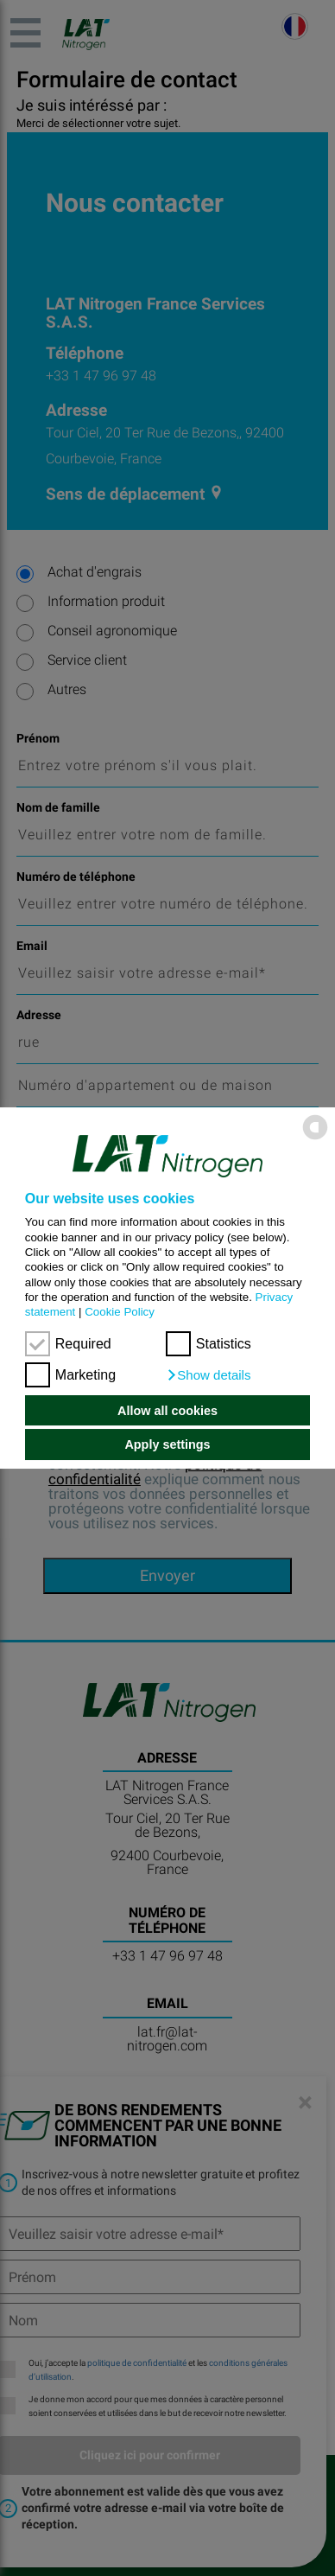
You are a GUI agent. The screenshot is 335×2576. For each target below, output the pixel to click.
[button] (208, 1375)
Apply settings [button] (167, 1444)
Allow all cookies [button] (167, 1411)
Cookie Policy (120, 1311)
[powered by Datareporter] (315, 1139)
